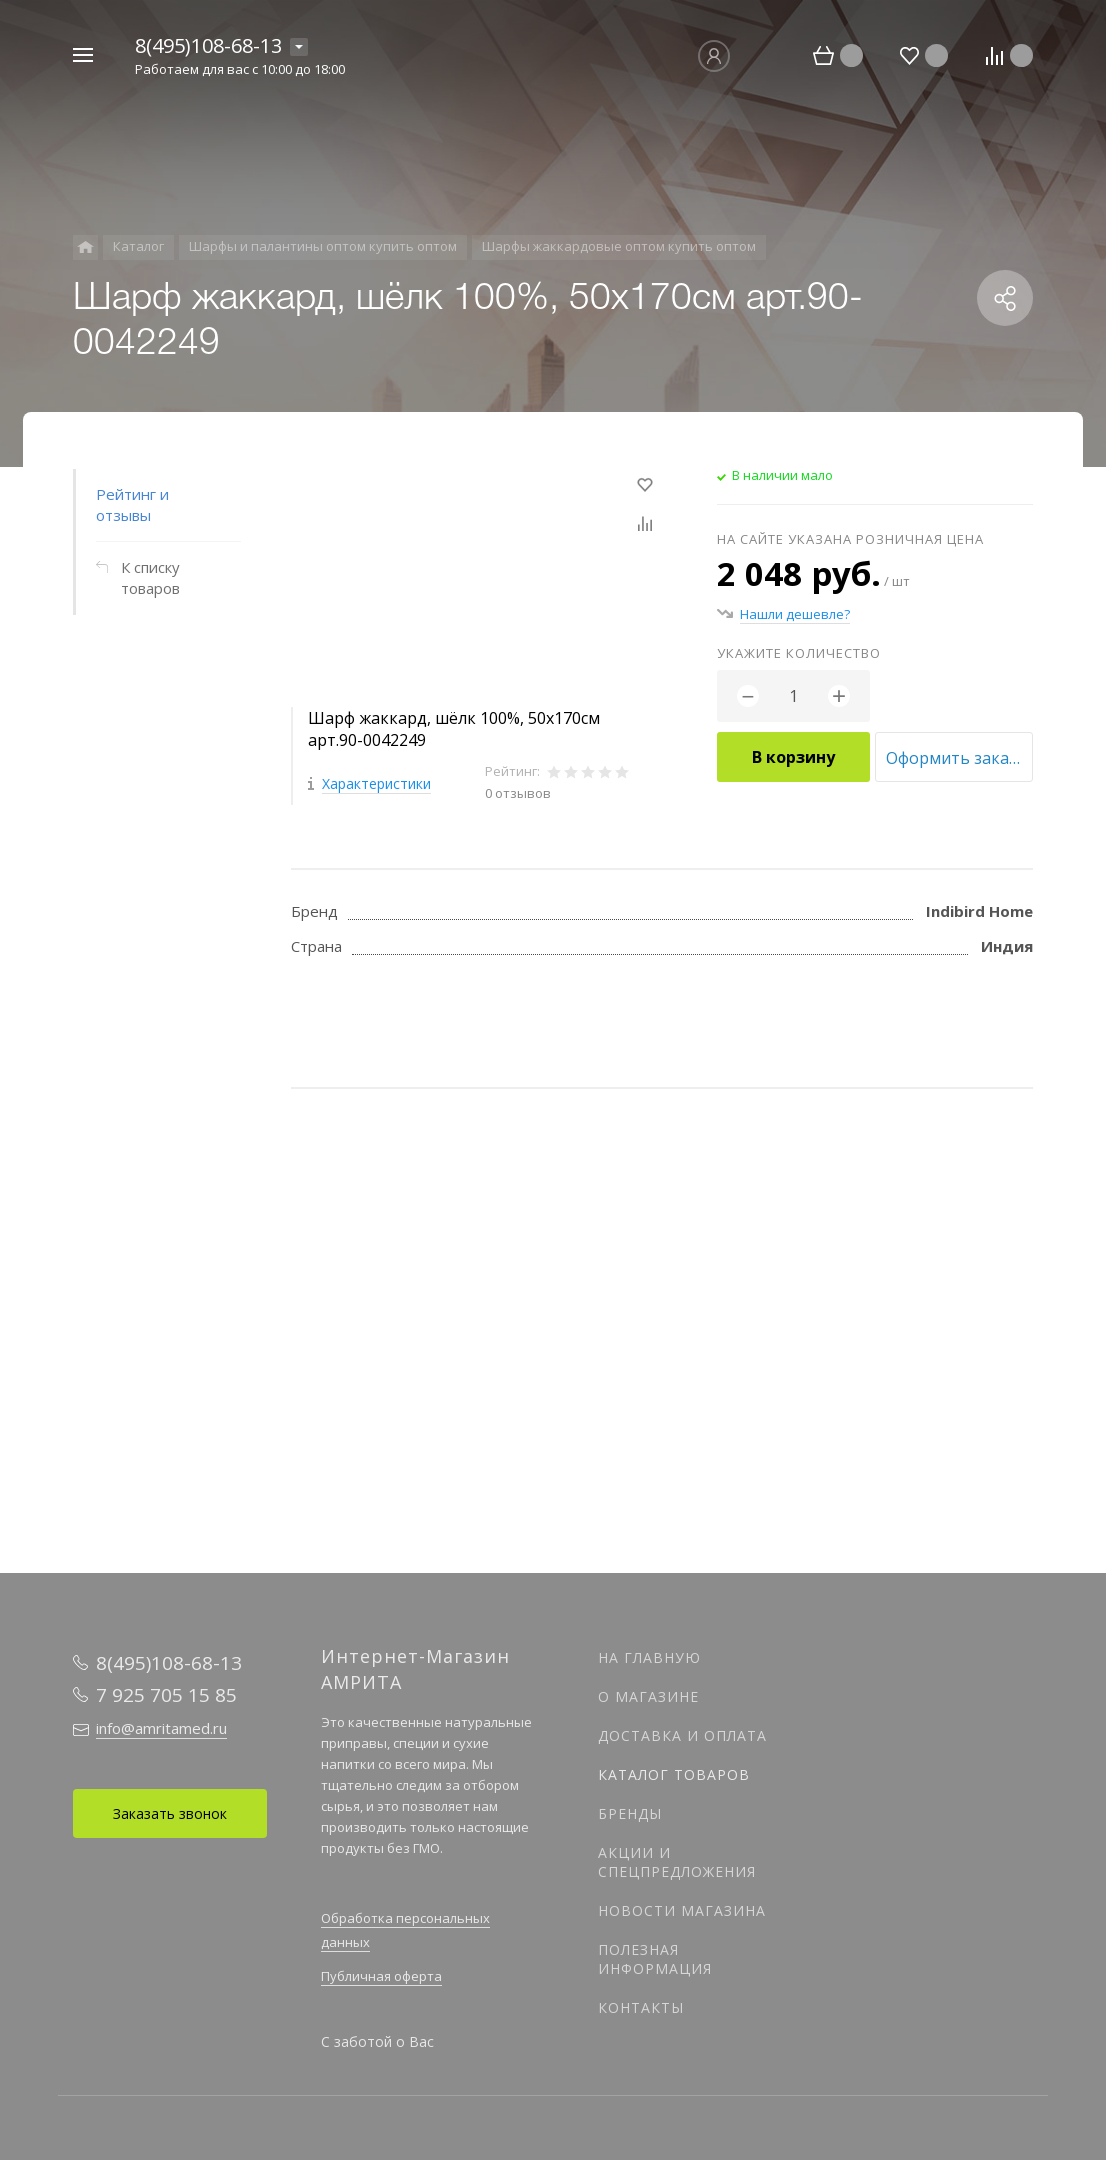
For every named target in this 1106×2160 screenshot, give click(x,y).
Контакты (641, 2007)
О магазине (648, 1696)
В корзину (793, 757)
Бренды (630, 1813)
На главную (649, 1657)
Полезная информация (655, 1959)
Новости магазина (682, 1910)
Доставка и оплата (682, 1735)
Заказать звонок (170, 1813)
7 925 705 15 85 (166, 1695)
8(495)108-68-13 (208, 45)
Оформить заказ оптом (959, 758)
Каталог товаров (674, 1774)
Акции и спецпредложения (677, 1862)
